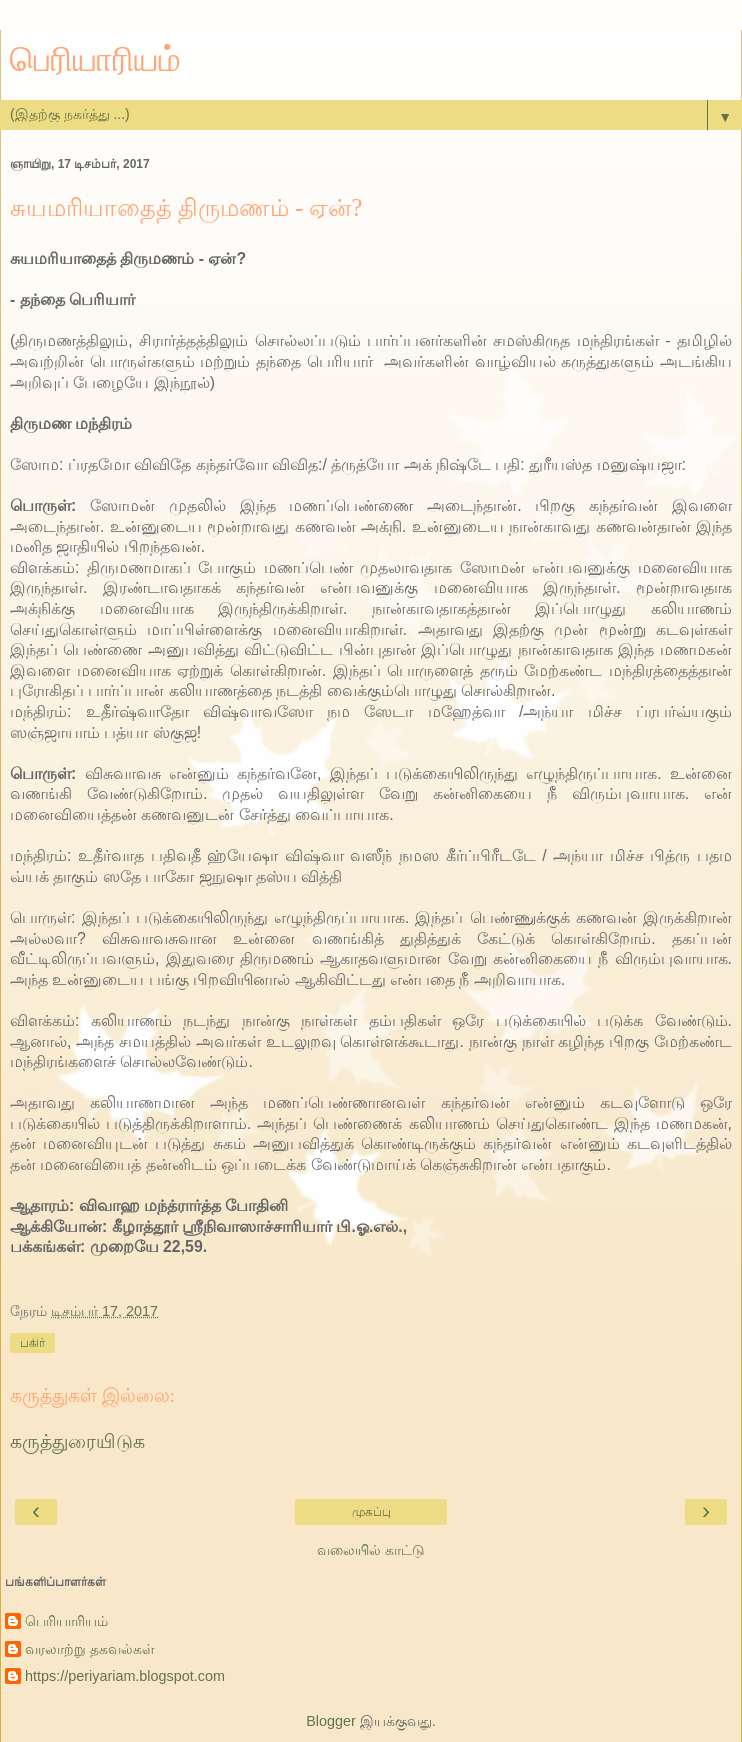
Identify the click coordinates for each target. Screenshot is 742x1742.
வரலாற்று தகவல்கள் (90, 1649)
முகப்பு (371, 1512)
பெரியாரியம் (95, 59)
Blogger (331, 1721)
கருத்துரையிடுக (77, 1441)
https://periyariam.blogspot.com (125, 1676)
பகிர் (32, 1343)
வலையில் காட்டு (371, 1550)
